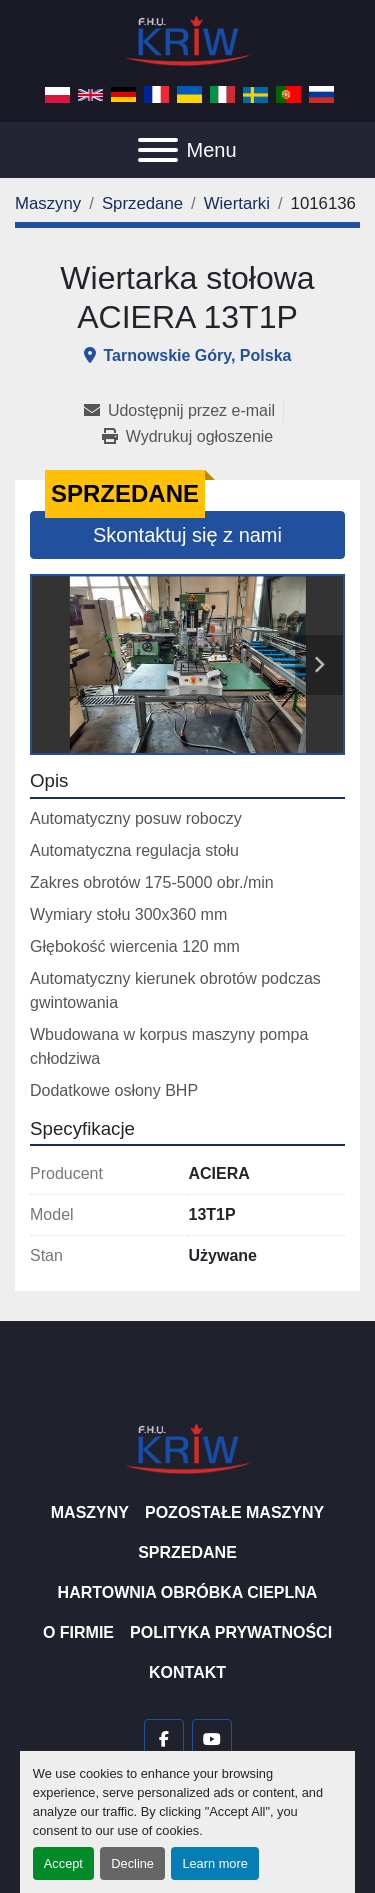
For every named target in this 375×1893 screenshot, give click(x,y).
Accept (63, 1863)
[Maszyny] (48, 203)
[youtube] (212, 1739)
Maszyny (90, 1512)
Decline (132, 1863)
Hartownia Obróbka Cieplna (188, 1592)
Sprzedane (187, 1552)
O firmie (78, 1632)
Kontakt (187, 1672)
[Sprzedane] (142, 203)
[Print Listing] (187, 437)
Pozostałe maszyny (234, 1512)
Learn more (214, 1863)
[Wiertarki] (237, 203)
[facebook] (164, 1739)
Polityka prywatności (231, 1632)
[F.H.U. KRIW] (188, 1447)
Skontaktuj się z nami (187, 535)
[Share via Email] (183, 411)
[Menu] (158, 150)
